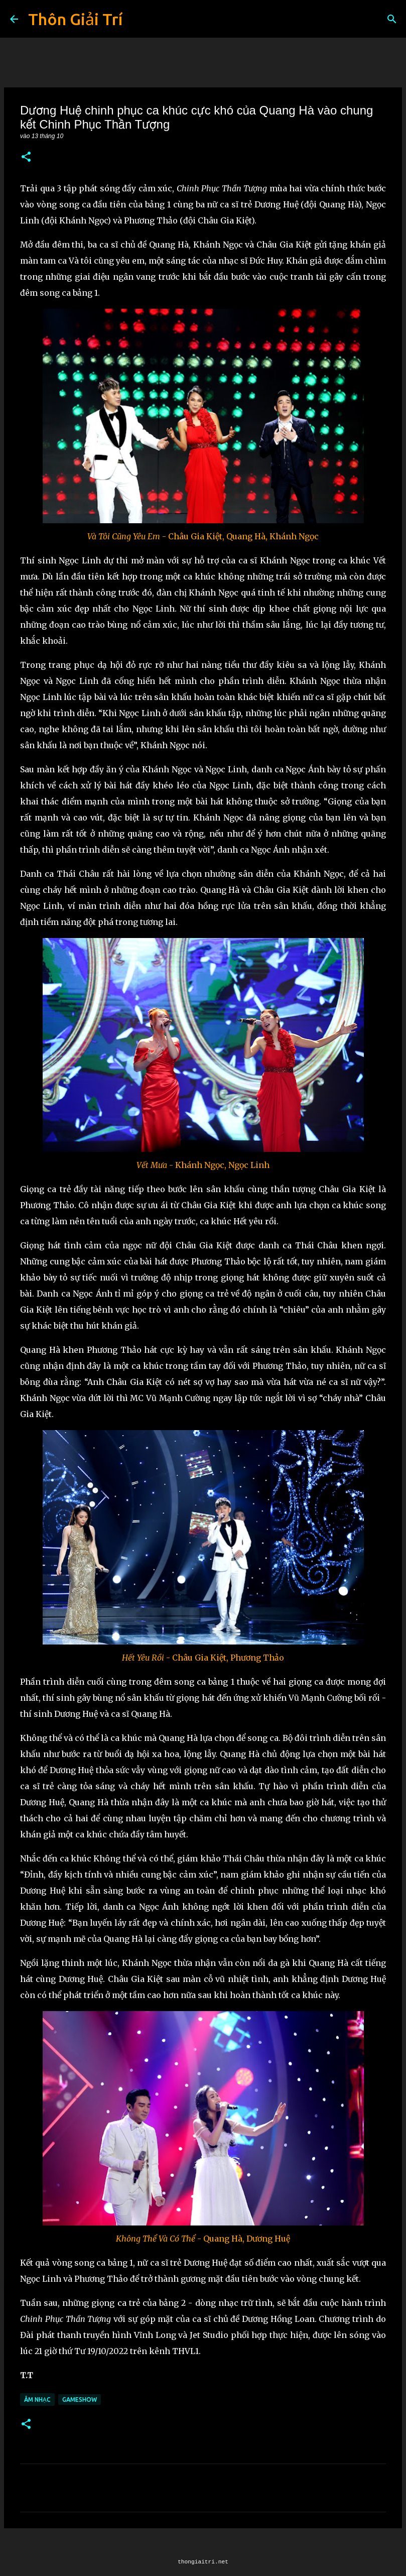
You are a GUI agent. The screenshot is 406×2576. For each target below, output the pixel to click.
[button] (26, 157)
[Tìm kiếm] (392, 19)
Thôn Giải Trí (75, 19)
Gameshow (79, 2399)
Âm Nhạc (37, 2399)
